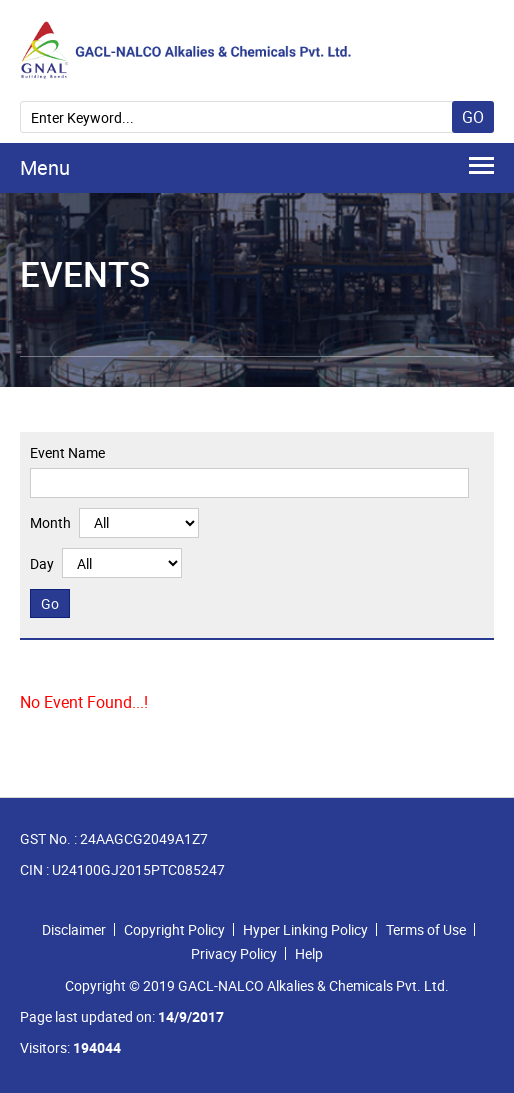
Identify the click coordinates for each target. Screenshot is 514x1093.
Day (42, 563)
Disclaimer (74, 929)
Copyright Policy (174, 929)
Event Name (67, 452)
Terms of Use (426, 929)
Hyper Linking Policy (305, 929)
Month (50, 522)
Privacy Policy (234, 953)
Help (309, 953)
